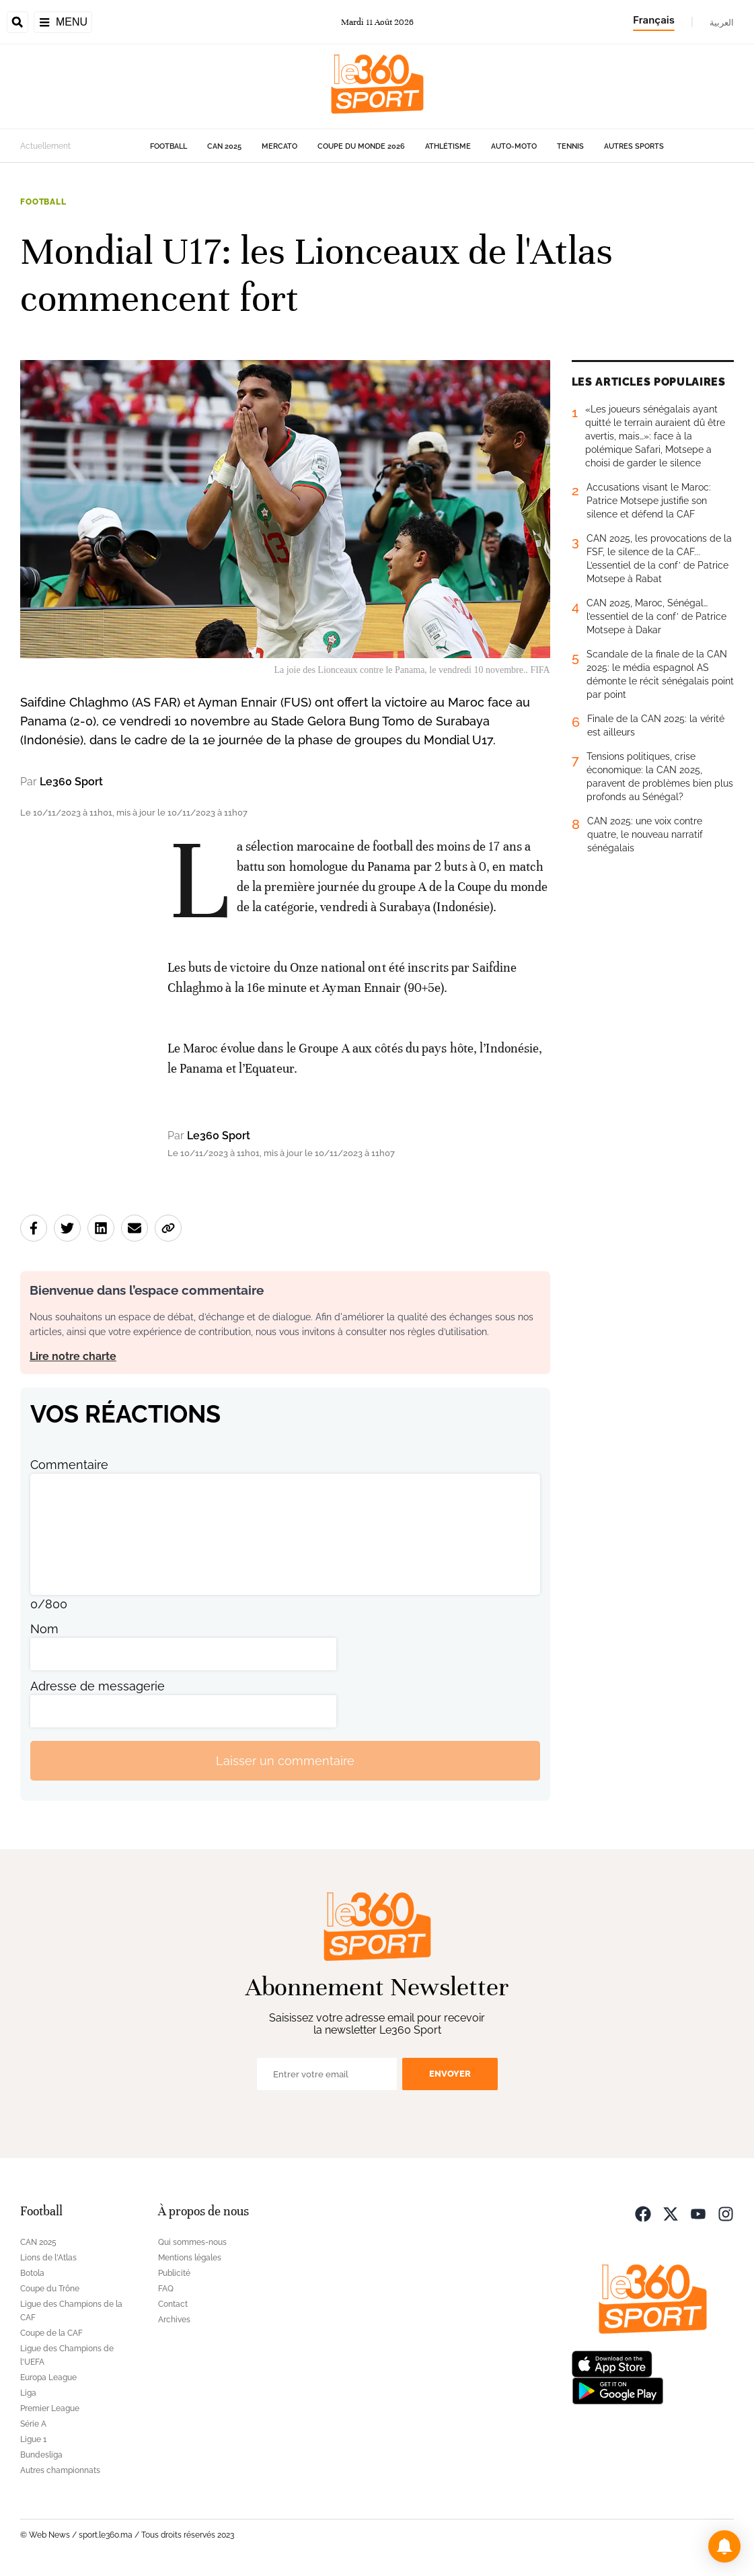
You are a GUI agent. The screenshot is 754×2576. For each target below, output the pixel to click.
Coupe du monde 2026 (361, 146)
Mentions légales (189, 2257)
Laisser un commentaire (285, 1761)
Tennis (570, 146)
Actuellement (45, 146)
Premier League (49, 2408)
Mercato (279, 146)
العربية (722, 22)
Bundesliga (41, 2455)
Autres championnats (60, 2470)
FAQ (166, 2288)
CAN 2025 (224, 146)
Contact (173, 2304)
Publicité (174, 2273)
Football (168, 146)
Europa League (48, 2377)
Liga (28, 2393)
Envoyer (450, 2074)
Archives (174, 2319)
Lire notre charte (73, 1356)
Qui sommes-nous (192, 2242)
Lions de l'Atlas (48, 2257)
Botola (32, 2273)
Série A (33, 2424)
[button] (724, 2546)
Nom (44, 1629)
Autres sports (634, 146)
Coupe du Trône (49, 2288)
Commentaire (69, 1465)
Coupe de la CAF (51, 2333)
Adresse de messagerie (97, 1686)
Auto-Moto (514, 146)
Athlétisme (448, 146)
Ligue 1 (33, 2439)
